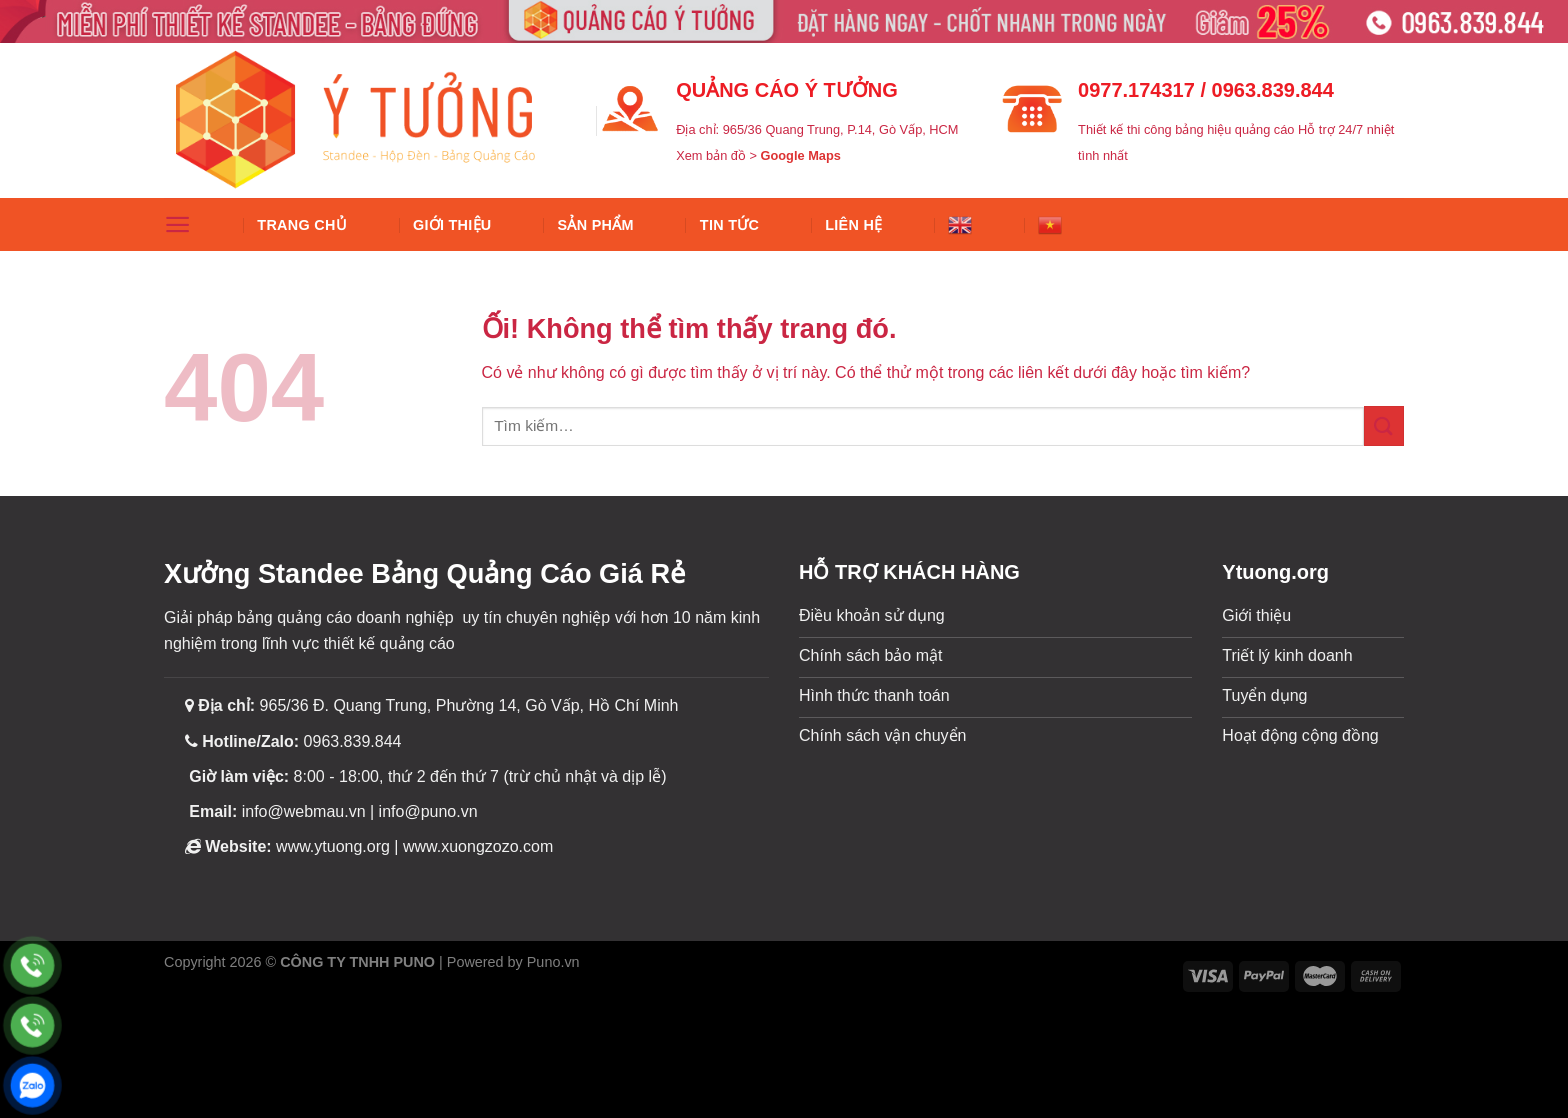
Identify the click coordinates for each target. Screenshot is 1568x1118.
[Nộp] (1384, 425)
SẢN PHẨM (596, 225)
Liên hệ (853, 225)
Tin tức (729, 225)
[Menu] (177, 224)
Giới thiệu (452, 225)
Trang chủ (302, 225)
